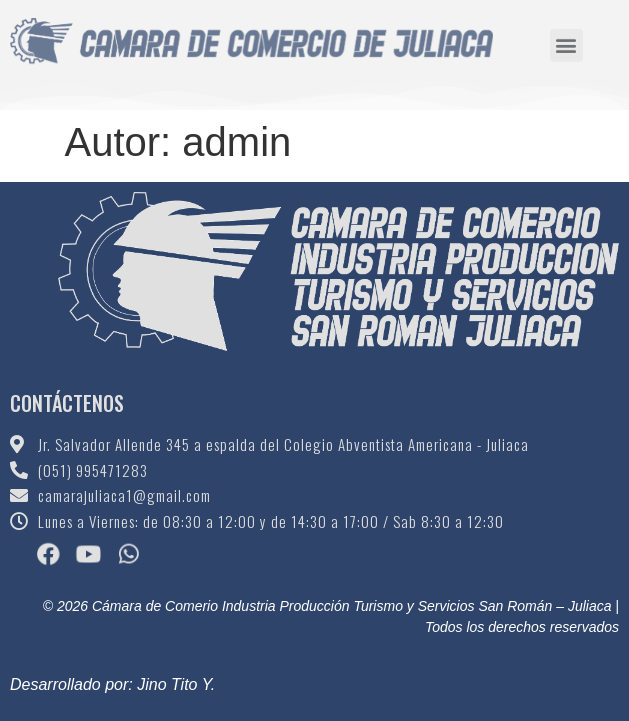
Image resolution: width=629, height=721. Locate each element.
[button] (566, 41)
